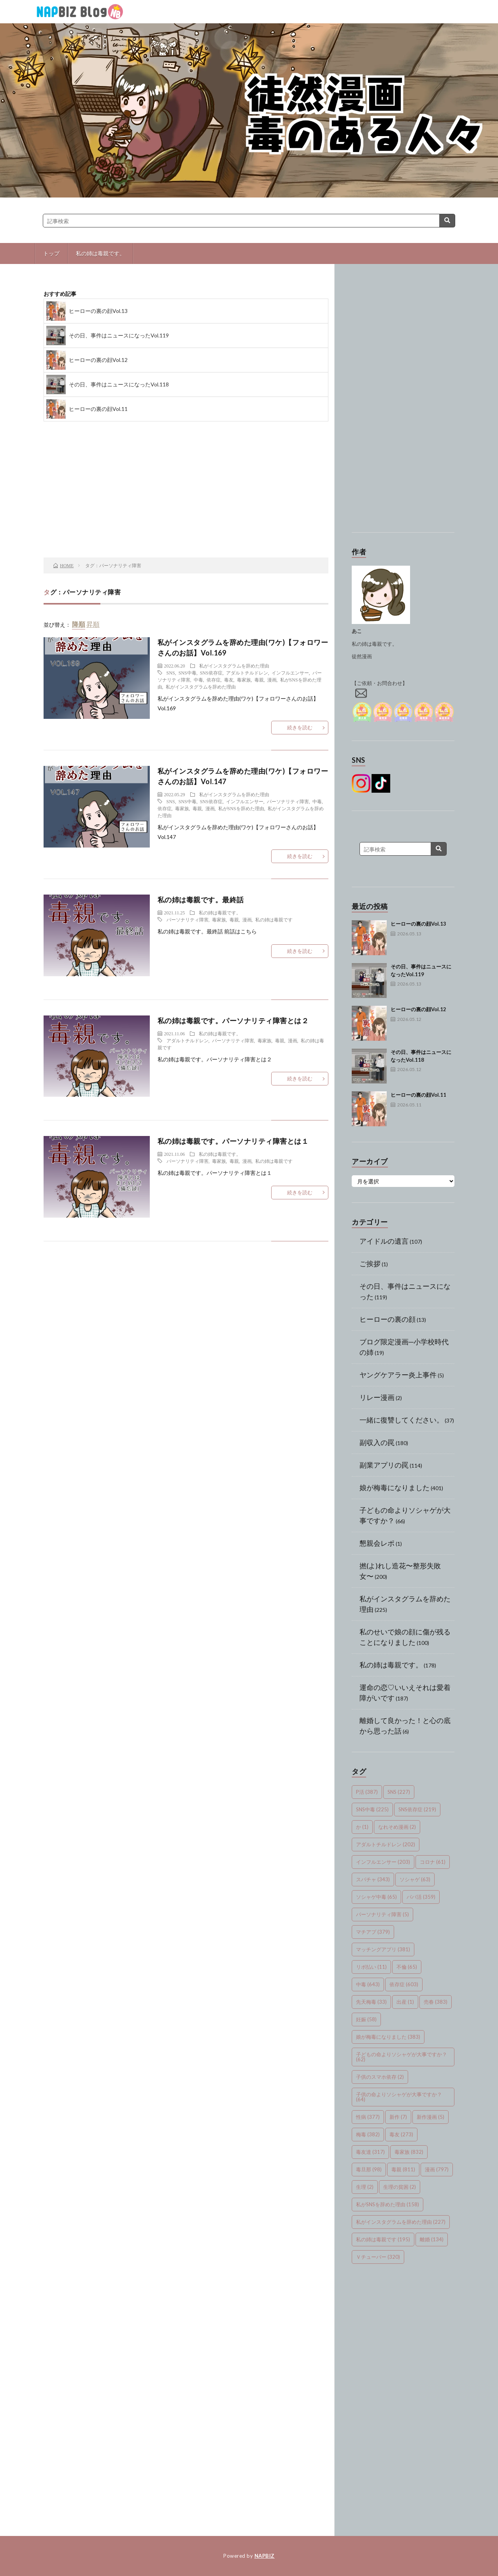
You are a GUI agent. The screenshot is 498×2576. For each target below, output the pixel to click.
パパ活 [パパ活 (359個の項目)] (421, 1897)
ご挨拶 (370, 1263)
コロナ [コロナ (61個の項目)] (432, 1862)
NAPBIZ (264, 2556)
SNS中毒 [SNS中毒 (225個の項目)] (372, 1809)
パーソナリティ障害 (288, 801)
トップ (51, 253)
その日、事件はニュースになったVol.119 (119, 335)
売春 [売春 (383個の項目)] (435, 2002)
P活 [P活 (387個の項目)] (367, 1792)
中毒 (198, 679)
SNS (171, 672)
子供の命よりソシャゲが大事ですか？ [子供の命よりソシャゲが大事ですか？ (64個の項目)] (399, 2096)
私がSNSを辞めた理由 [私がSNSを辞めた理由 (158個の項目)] (387, 2204)
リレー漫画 (377, 1397)
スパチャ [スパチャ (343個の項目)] (373, 1879)
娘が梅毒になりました (394, 1487)
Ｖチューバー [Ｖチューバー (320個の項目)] (378, 2257)
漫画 (272, 679)
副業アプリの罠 (384, 1465)
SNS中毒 (187, 672)
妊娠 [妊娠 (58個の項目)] (366, 2019)
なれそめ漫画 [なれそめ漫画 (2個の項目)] (397, 1827)
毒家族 (244, 679)
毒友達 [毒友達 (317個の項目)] (370, 2152)
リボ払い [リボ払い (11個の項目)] (371, 1967)
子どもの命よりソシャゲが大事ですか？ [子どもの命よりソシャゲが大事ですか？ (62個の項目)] (401, 2056)
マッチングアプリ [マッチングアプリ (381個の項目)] (383, 1949)
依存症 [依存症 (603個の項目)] (403, 1984)
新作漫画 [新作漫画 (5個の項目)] (430, 2117)
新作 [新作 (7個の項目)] (398, 2117)
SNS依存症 (211, 672)
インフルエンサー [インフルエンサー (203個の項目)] (383, 1862)
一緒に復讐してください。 (401, 1420)
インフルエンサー (290, 672)
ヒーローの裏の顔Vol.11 (98, 408)
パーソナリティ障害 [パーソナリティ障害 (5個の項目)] (382, 1914)
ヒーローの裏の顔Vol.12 (98, 360)
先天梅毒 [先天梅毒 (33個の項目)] (371, 2002)
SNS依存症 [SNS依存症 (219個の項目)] (417, 1809)
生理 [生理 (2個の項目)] (365, 2187)
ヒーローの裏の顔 (387, 1319)
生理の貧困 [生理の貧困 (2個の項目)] (399, 2187)
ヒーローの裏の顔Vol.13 (98, 311)
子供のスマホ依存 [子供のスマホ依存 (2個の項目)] (380, 2077)
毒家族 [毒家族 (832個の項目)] (409, 2152)
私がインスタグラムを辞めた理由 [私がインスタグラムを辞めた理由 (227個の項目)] (400, 2222)
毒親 (259, 679)
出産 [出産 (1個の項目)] (405, 2002)
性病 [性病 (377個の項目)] (368, 2117)
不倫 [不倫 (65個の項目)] (406, 1967)
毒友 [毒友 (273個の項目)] (401, 2134)
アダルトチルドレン (247, 672)
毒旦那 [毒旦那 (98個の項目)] (369, 2169)
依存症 (214, 679)
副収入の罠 (377, 1442)
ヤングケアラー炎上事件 (398, 1374)
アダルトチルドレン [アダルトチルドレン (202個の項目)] (385, 1844)
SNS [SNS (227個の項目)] (399, 1792)
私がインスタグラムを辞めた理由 (234, 665)
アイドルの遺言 (384, 1241)
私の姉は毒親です (274, 919)
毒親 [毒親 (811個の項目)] (403, 2169)
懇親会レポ (377, 1543)
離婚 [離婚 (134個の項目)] (432, 2239)
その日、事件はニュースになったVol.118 (119, 384)
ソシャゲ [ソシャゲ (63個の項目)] (415, 1879)
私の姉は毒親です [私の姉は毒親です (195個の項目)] (383, 2239)
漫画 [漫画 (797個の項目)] (437, 2169)
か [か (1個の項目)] (362, 1827)
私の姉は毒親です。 (100, 253)
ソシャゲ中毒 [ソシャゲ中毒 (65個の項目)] (376, 1897)
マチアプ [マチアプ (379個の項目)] (373, 1932)
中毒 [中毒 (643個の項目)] (368, 1984)
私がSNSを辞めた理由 (241, 808)
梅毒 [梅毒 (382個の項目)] (368, 2134)
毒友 (228, 679)
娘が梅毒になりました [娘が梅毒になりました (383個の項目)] (388, 2037)
